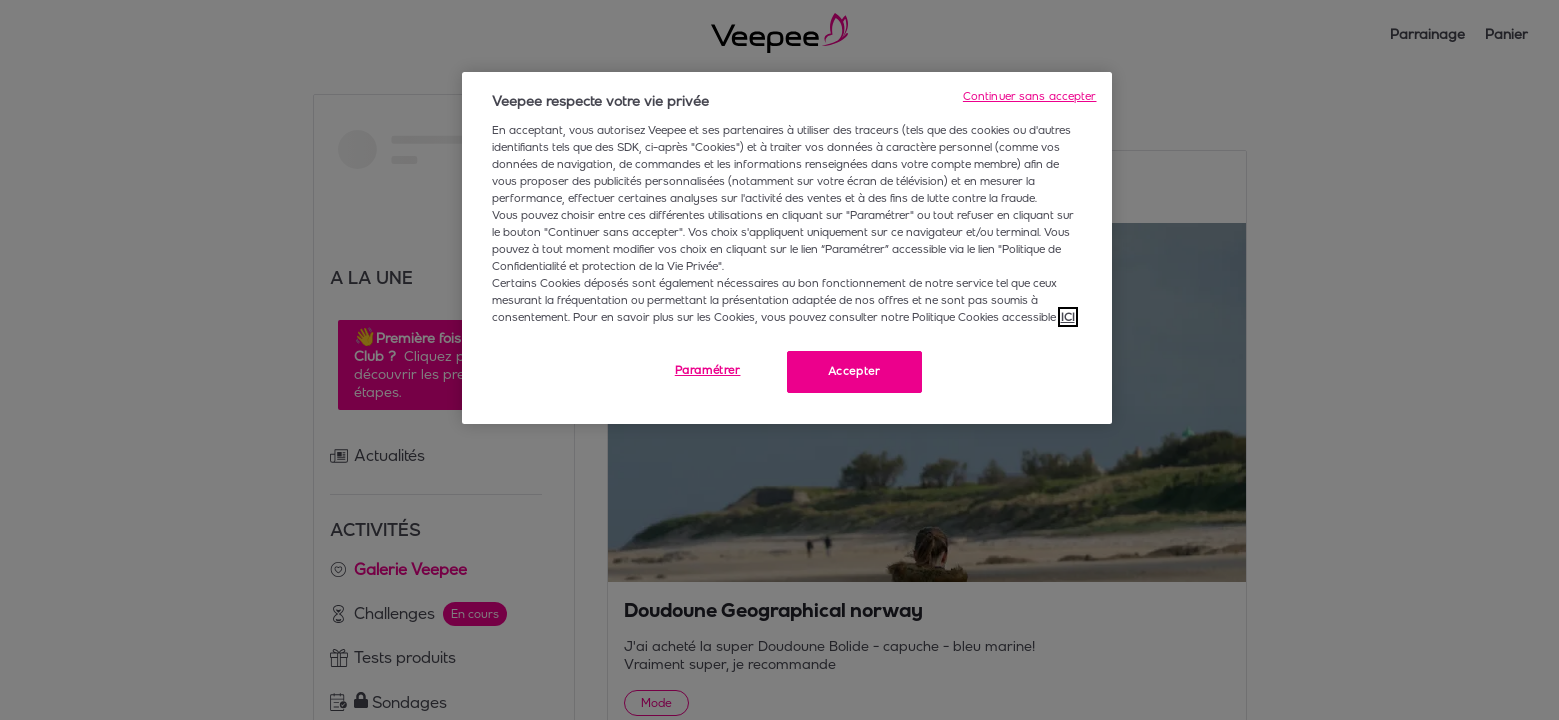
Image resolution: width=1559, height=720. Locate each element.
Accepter (854, 371)
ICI (1068, 317)
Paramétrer (708, 370)
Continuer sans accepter (1030, 96)
